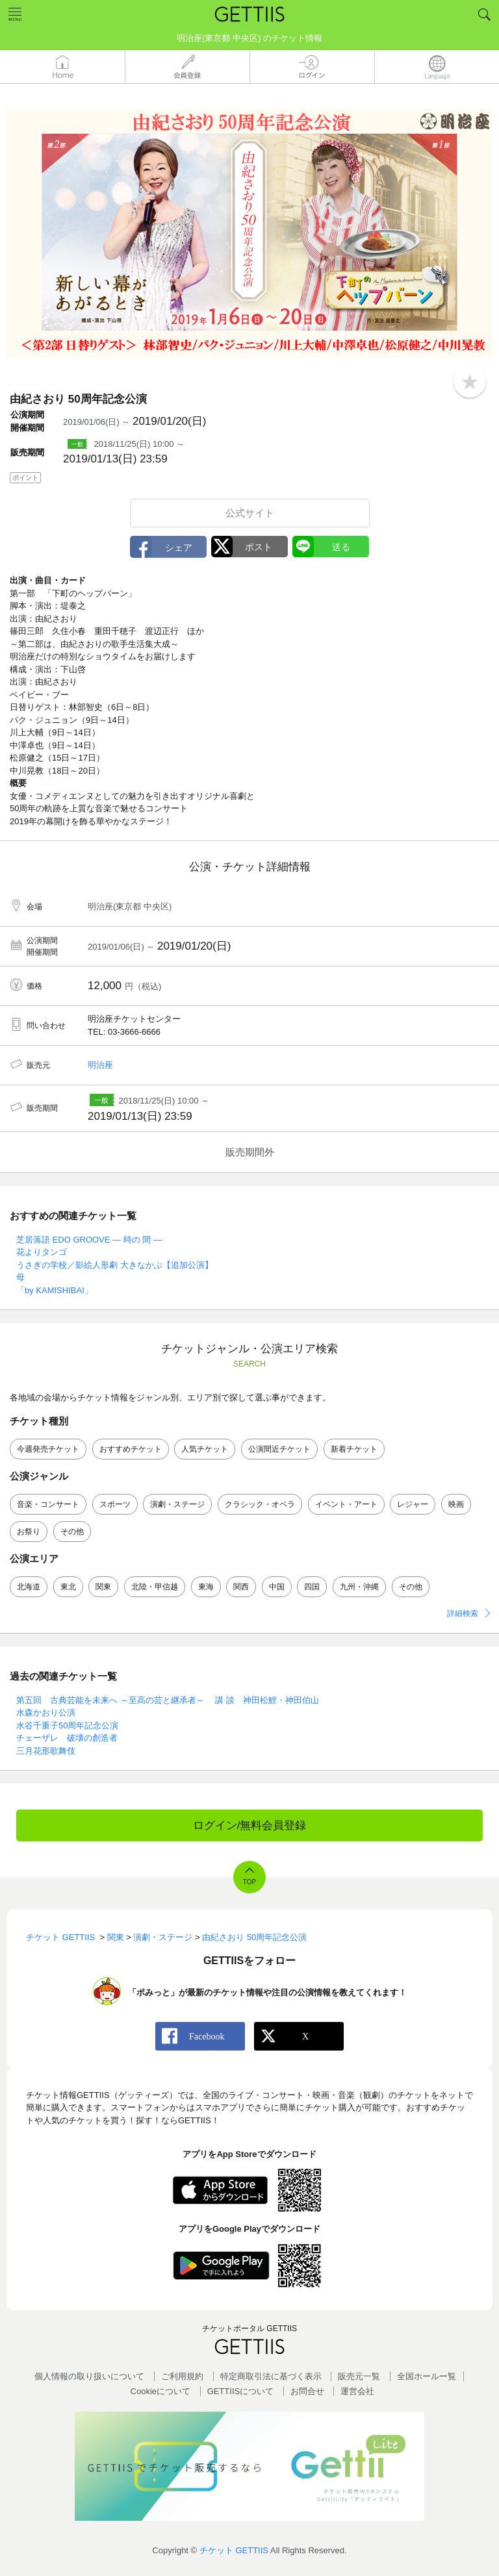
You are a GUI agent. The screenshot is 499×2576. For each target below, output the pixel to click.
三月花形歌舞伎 (45, 1751)
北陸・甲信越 (154, 1586)
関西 (241, 1586)
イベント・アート (346, 1504)
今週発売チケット (48, 1449)
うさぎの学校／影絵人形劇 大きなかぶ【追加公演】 (114, 1265)
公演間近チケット (279, 1449)
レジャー (412, 1504)
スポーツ (115, 1504)
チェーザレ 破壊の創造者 (67, 1738)
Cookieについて (160, 2391)
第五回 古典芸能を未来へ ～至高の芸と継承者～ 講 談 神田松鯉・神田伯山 (167, 1700)
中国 (277, 1586)
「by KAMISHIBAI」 (54, 1290)
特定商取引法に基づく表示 (271, 2376)
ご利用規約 (182, 2376)
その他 (72, 1531)
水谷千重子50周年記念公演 (67, 1725)
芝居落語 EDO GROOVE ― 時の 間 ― (89, 1239)
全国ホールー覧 (426, 2376)
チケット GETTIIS (233, 2550)
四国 (312, 1586)
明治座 (100, 1065)
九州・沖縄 (359, 1586)
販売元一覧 (359, 2376)
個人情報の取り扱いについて (89, 2376)
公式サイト (249, 512)
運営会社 (357, 2391)
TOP (249, 1882)
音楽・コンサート (48, 1504)
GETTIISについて (240, 2391)
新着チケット (354, 1449)
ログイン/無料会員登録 (250, 1825)
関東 (103, 1586)
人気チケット (204, 1449)
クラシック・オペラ (260, 1504)
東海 (206, 1586)
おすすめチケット (130, 1449)
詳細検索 (462, 1613)
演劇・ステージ (177, 1504)
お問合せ (307, 2391)
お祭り (28, 1531)
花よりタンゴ (41, 1252)
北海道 (28, 1586)
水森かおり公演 (45, 1712)
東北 (68, 1586)
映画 (456, 1504)
